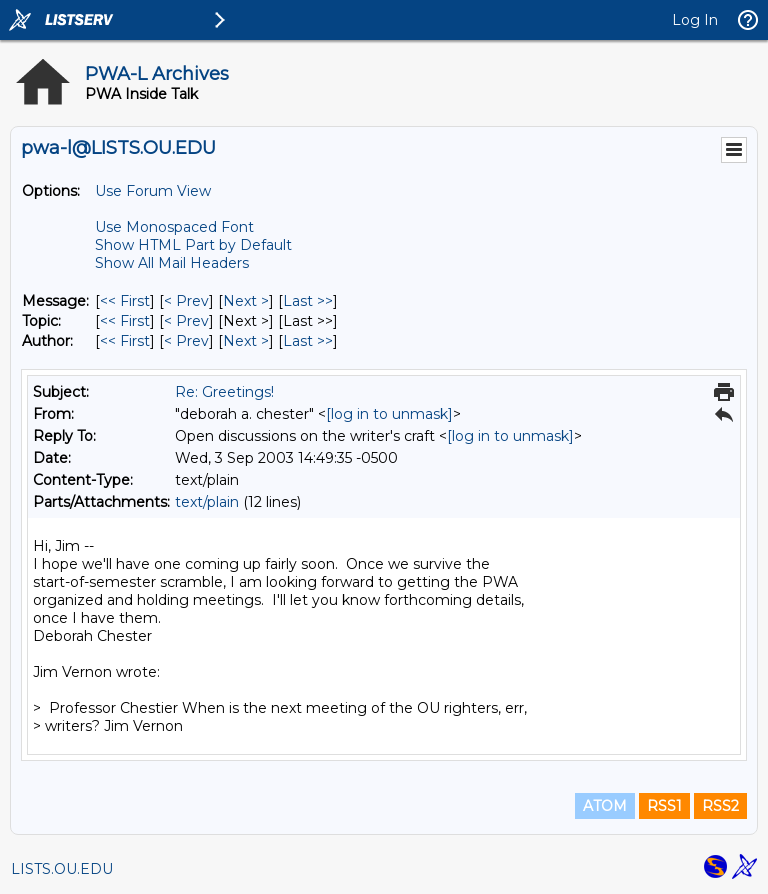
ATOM (605, 806)
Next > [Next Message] (246, 301)
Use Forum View (153, 191)
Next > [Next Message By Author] (246, 341)
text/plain (207, 502)
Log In (695, 20)
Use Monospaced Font (174, 227)
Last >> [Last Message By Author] (308, 341)
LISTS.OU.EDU (62, 869)
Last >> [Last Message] (308, 301)
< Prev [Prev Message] (186, 301)
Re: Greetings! (224, 392)
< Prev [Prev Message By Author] (186, 341)
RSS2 (720, 806)
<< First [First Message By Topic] (125, 321)
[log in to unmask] (389, 414)
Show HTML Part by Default (193, 245)
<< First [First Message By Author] (125, 341)
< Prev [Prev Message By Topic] (186, 321)
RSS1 (664, 806)
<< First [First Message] (125, 301)
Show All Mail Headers (172, 263)
